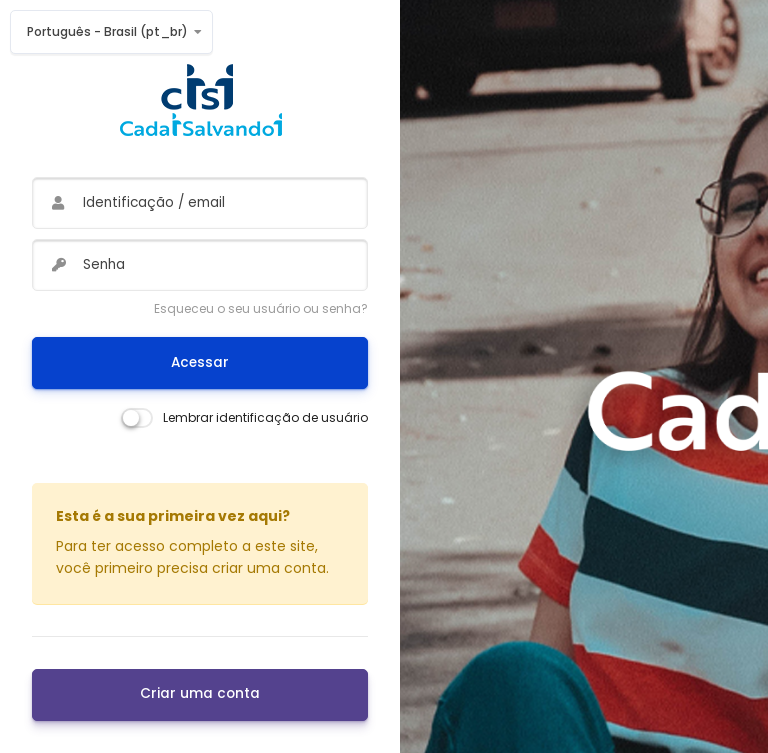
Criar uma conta (200, 693)
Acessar (200, 362)
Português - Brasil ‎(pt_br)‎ (107, 31)
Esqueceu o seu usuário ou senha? (261, 308)
